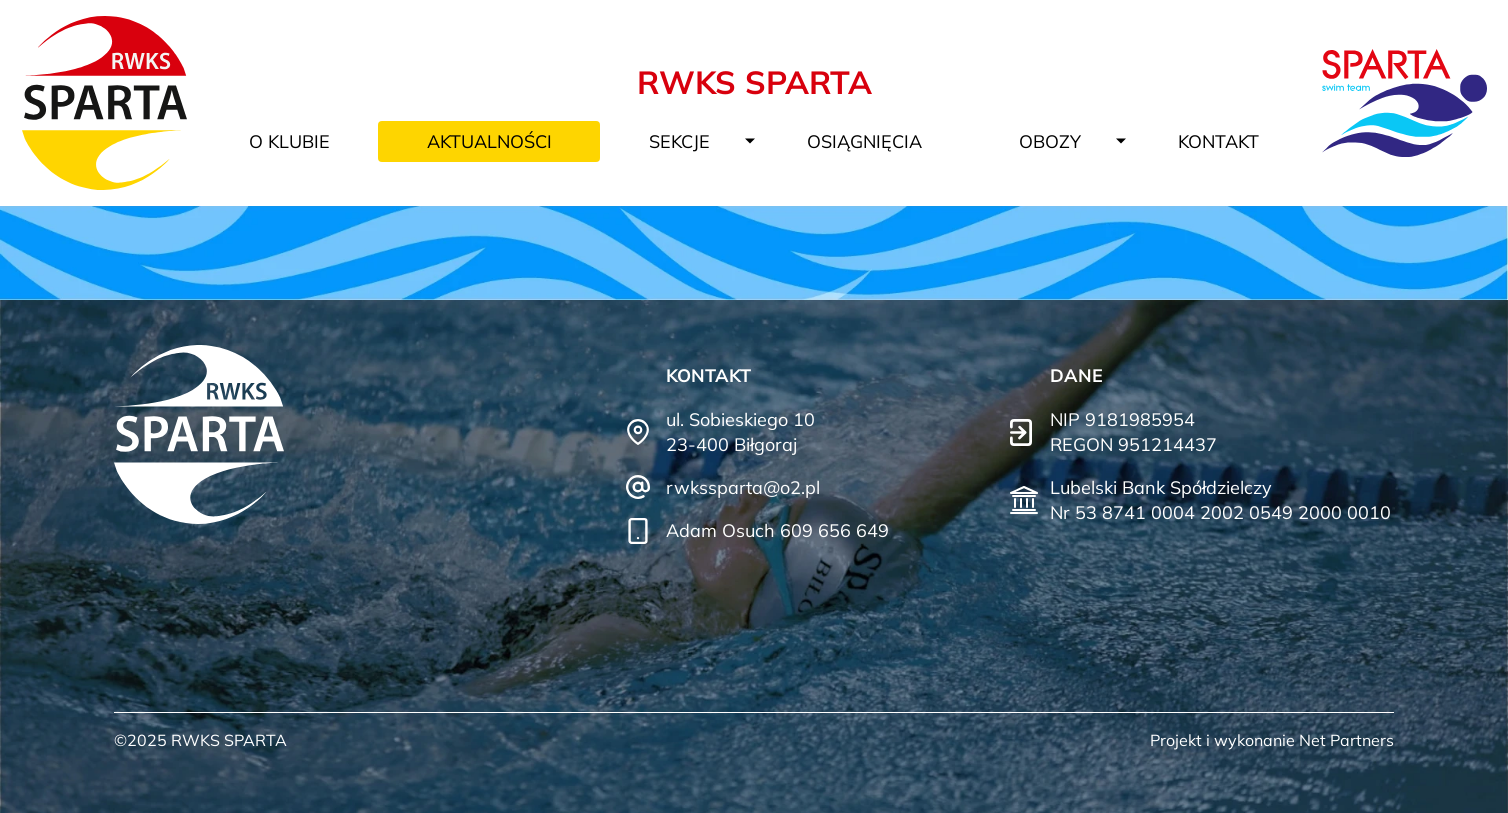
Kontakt (1218, 141)
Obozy (1050, 141)
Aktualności (489, 141)
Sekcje (679, 141)
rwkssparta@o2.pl (743, 487)
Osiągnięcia (864, 141)
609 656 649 (834, 530)
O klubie (289, 141)
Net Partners (1346, 740)
